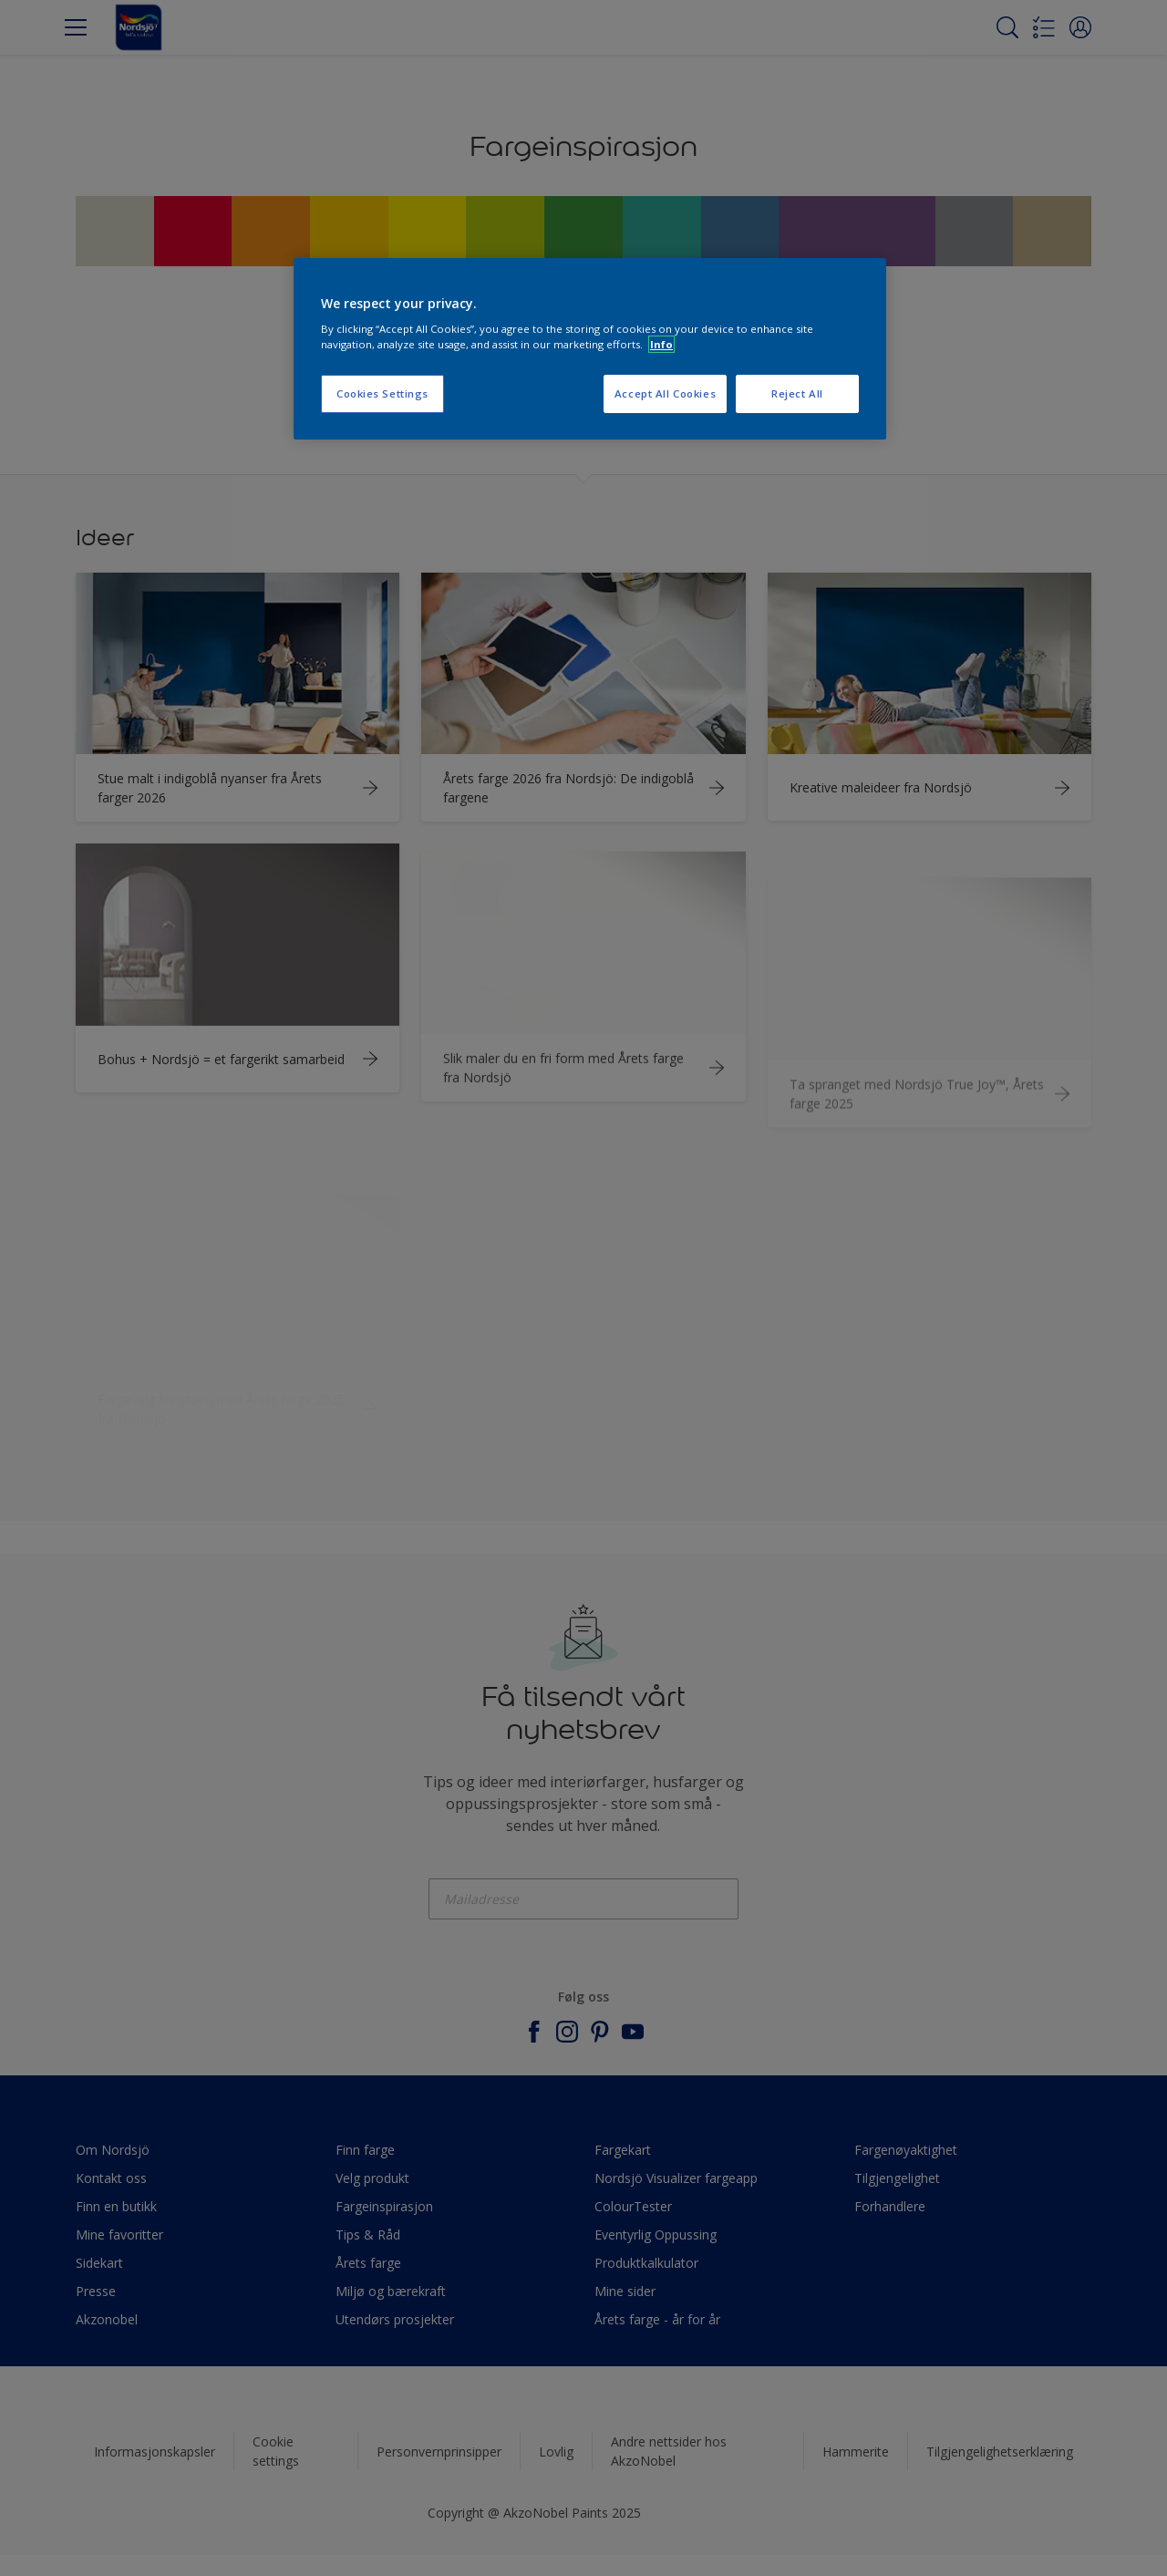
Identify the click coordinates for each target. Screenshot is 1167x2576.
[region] (590, 349)
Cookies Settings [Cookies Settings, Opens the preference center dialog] (382, 393)
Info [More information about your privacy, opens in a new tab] (661, 344)
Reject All (797, 393)
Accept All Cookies (665, 393)
